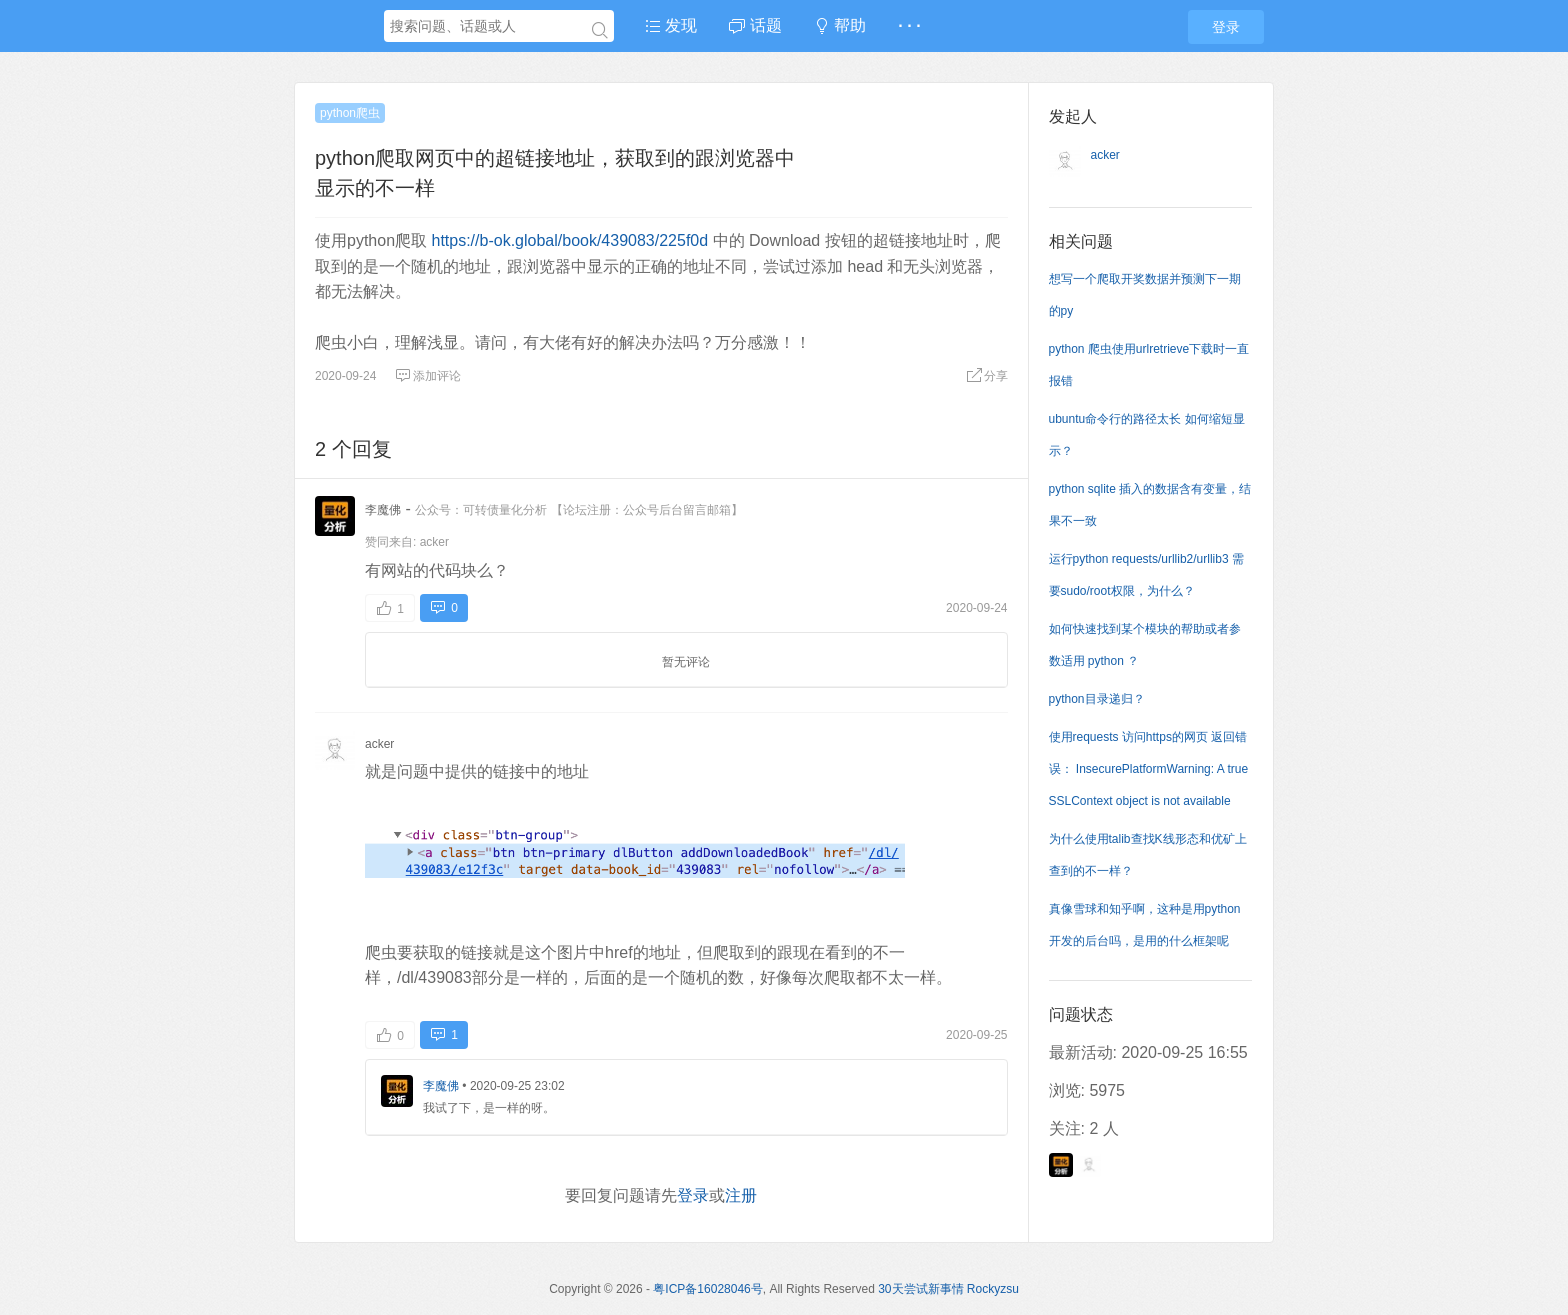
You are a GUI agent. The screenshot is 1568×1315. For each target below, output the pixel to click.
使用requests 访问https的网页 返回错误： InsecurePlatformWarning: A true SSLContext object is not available (1149, 769)
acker (434, 542)
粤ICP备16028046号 (707, 1289)
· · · (909, 25)
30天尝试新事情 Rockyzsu (948, 1289)
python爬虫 (350, 113)
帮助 (840, 25)
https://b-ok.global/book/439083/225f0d (569, 240)
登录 (1226, 27)
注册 (741, 1195)
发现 (671, 25)
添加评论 (428, 376)
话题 (755, 25)
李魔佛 (383, 510)
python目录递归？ (1097, 699)
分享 (987, 376)
